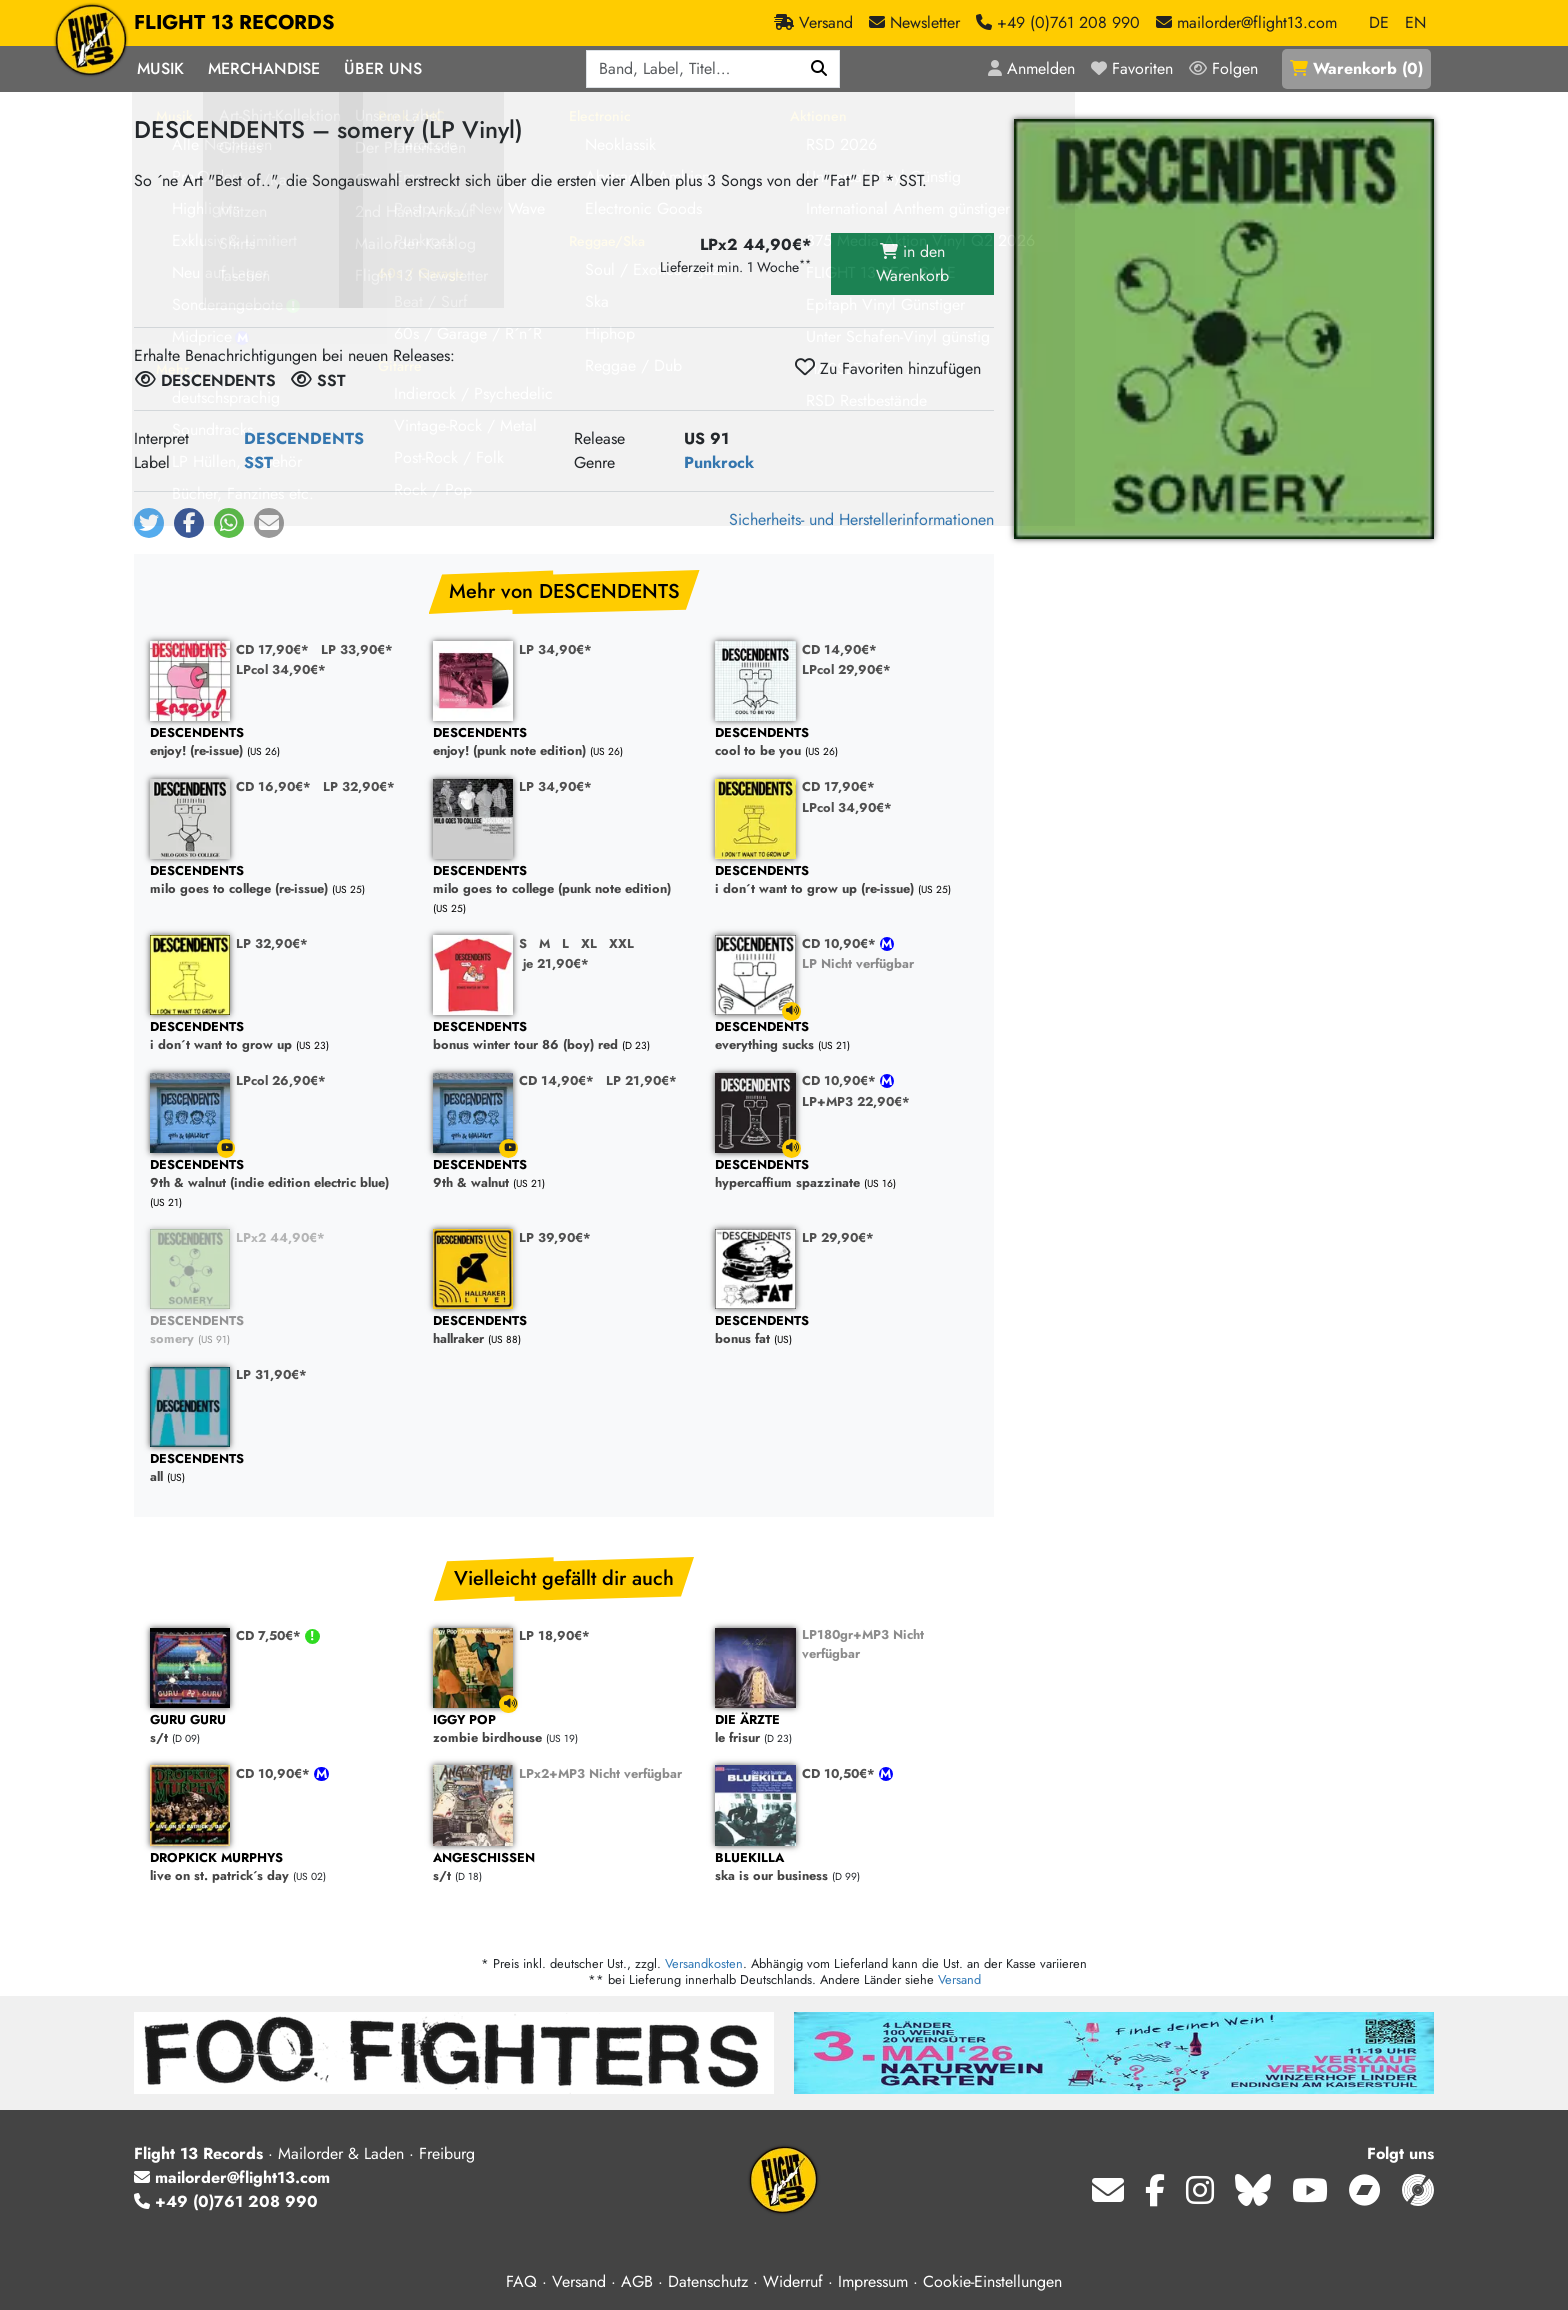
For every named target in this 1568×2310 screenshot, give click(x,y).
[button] (149, 523)
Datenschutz (708, 2281)
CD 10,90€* (841, 943)
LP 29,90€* (838, 1237)
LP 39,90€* (555, 1237)
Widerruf (793, 2281)
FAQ (521, 2281)
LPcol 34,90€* (281, 669)
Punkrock (719, 462)
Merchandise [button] (264, 68)
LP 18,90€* (554, 1635)
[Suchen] (819, 69)
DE (1379, 22)
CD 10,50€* (840, 1773)
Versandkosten (704, 1963)
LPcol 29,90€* (846, 669)
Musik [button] (160, 68)
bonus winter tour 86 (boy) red (564, 1036)
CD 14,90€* (839, 649)
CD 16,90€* (273, 786)
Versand (959, 1979)
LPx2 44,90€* (280, 1237)
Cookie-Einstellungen (992, 2281)
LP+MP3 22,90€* (856, 1101)
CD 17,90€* (272, 649)
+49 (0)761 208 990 (226, 2201)
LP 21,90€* (641, 1080)
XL (589, 943)
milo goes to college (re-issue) (281, 880)
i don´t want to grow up (281, 1036)
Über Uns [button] (383, 68)
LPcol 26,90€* (281, 1080)
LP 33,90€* (357, 649)
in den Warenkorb (912, 263)
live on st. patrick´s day (281, 1867)
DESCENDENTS (304, 438)
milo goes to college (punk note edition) (564, 880)
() (1356, 68)
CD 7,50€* (270, 1635)
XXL (621, 943)
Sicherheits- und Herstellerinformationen (861, 519)
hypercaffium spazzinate (846, 1174)
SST (258, 462)
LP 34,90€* (555, 649)
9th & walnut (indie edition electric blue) (281, 1174)
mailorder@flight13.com (232, 2177)
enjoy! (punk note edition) (564, 742)
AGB (637, 2281)
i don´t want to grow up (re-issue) (846, 880)
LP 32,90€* (359, 786)
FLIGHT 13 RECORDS (234, 23)
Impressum (873, 2281)
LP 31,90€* (271, 1374)
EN (1415, 22)
